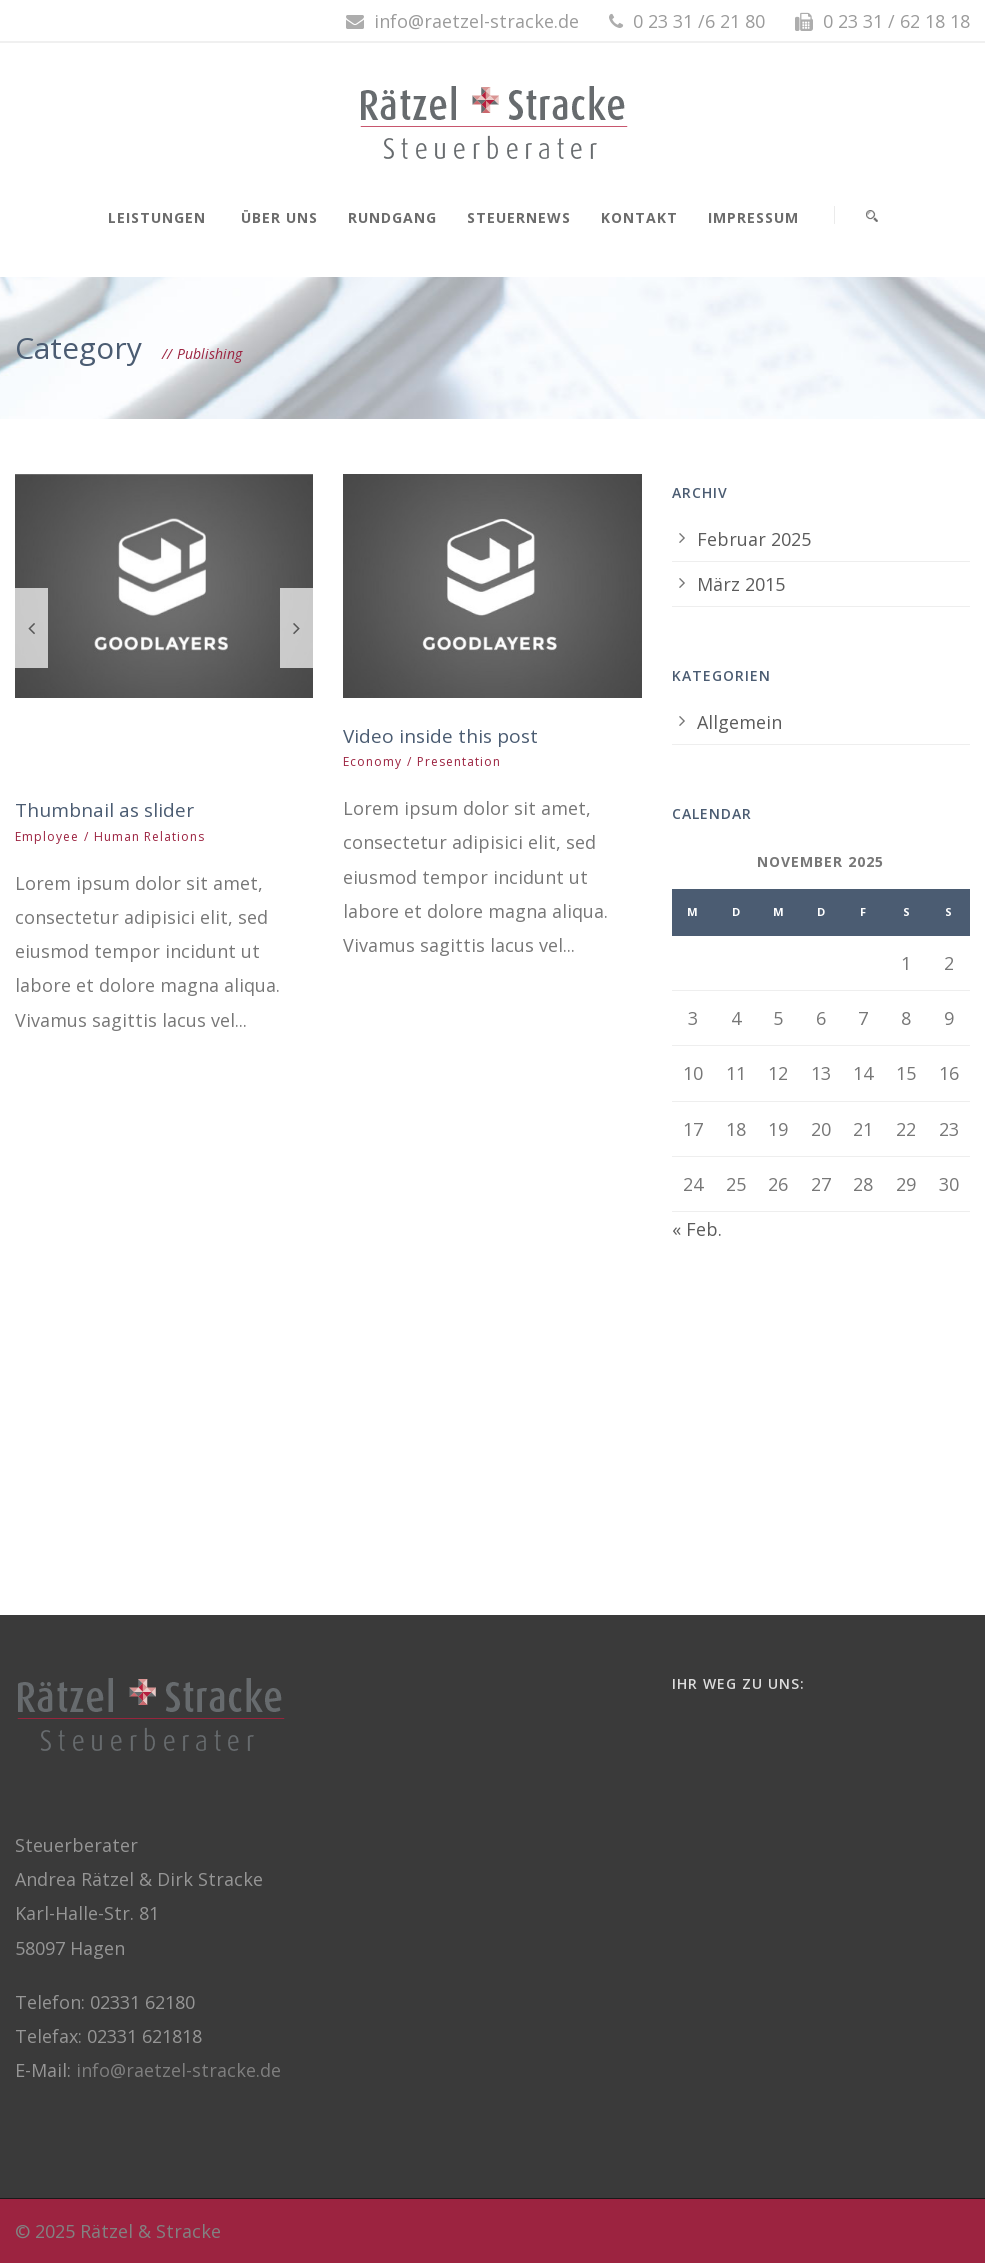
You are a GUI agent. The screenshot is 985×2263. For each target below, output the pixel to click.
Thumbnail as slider (104, 810)
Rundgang (392, 217)
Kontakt (639, 217)
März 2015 (741, 584)
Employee (47, 836)
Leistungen (157, 217)
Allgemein (739, 722)
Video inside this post (440, 736)
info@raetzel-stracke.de (178, 2070)
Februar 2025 (754, 539)
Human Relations (149, 836)
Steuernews (519, 217)
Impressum (753, 217)
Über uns (279, 217)
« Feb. (697, 1229)
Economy (372, 761)
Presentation (459, 761)
